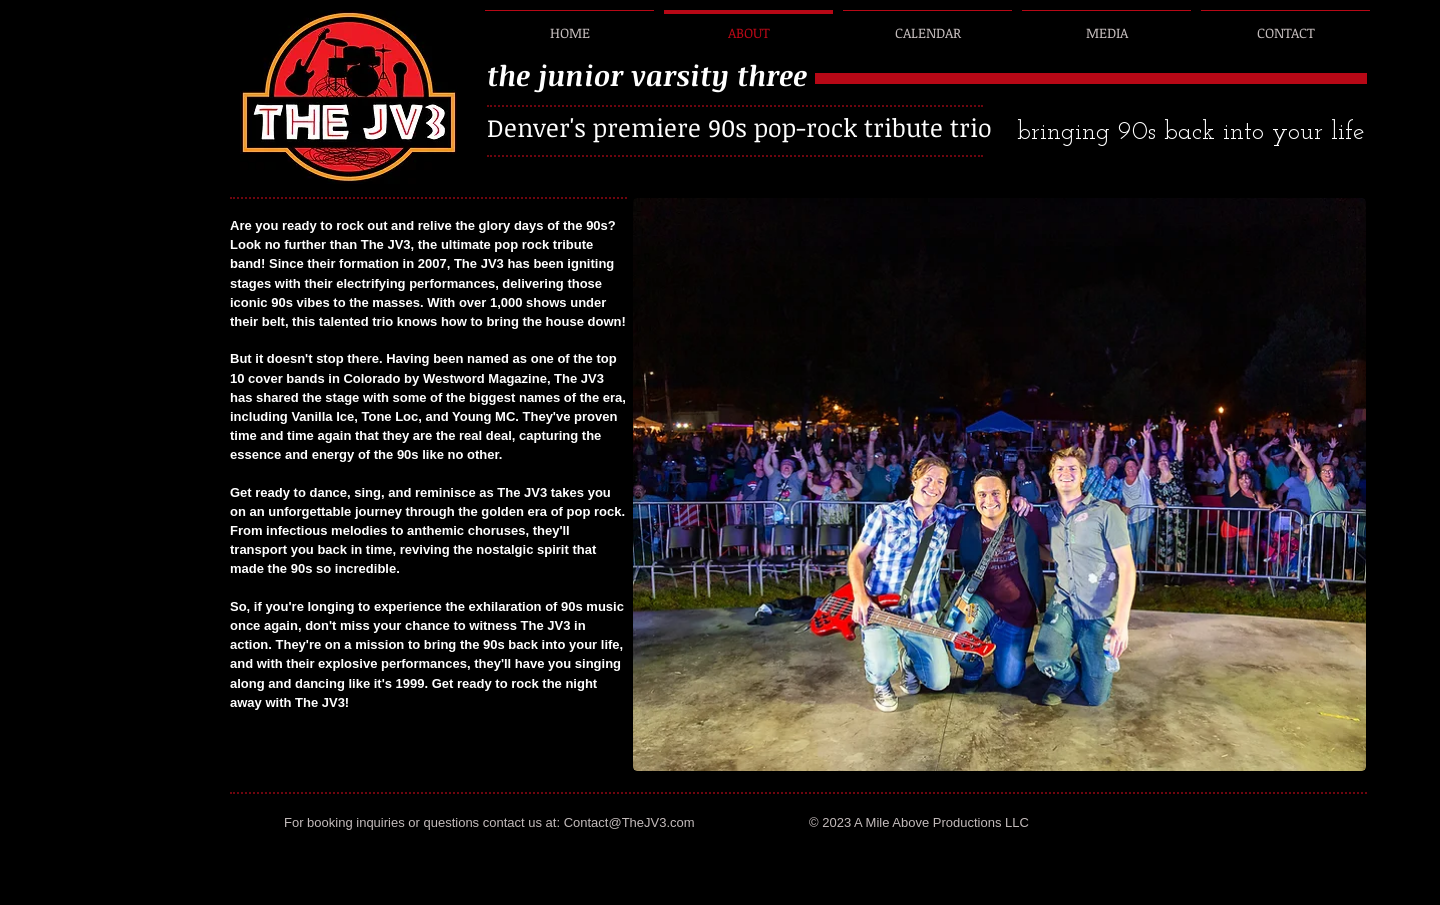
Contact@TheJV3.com (629, 822)
